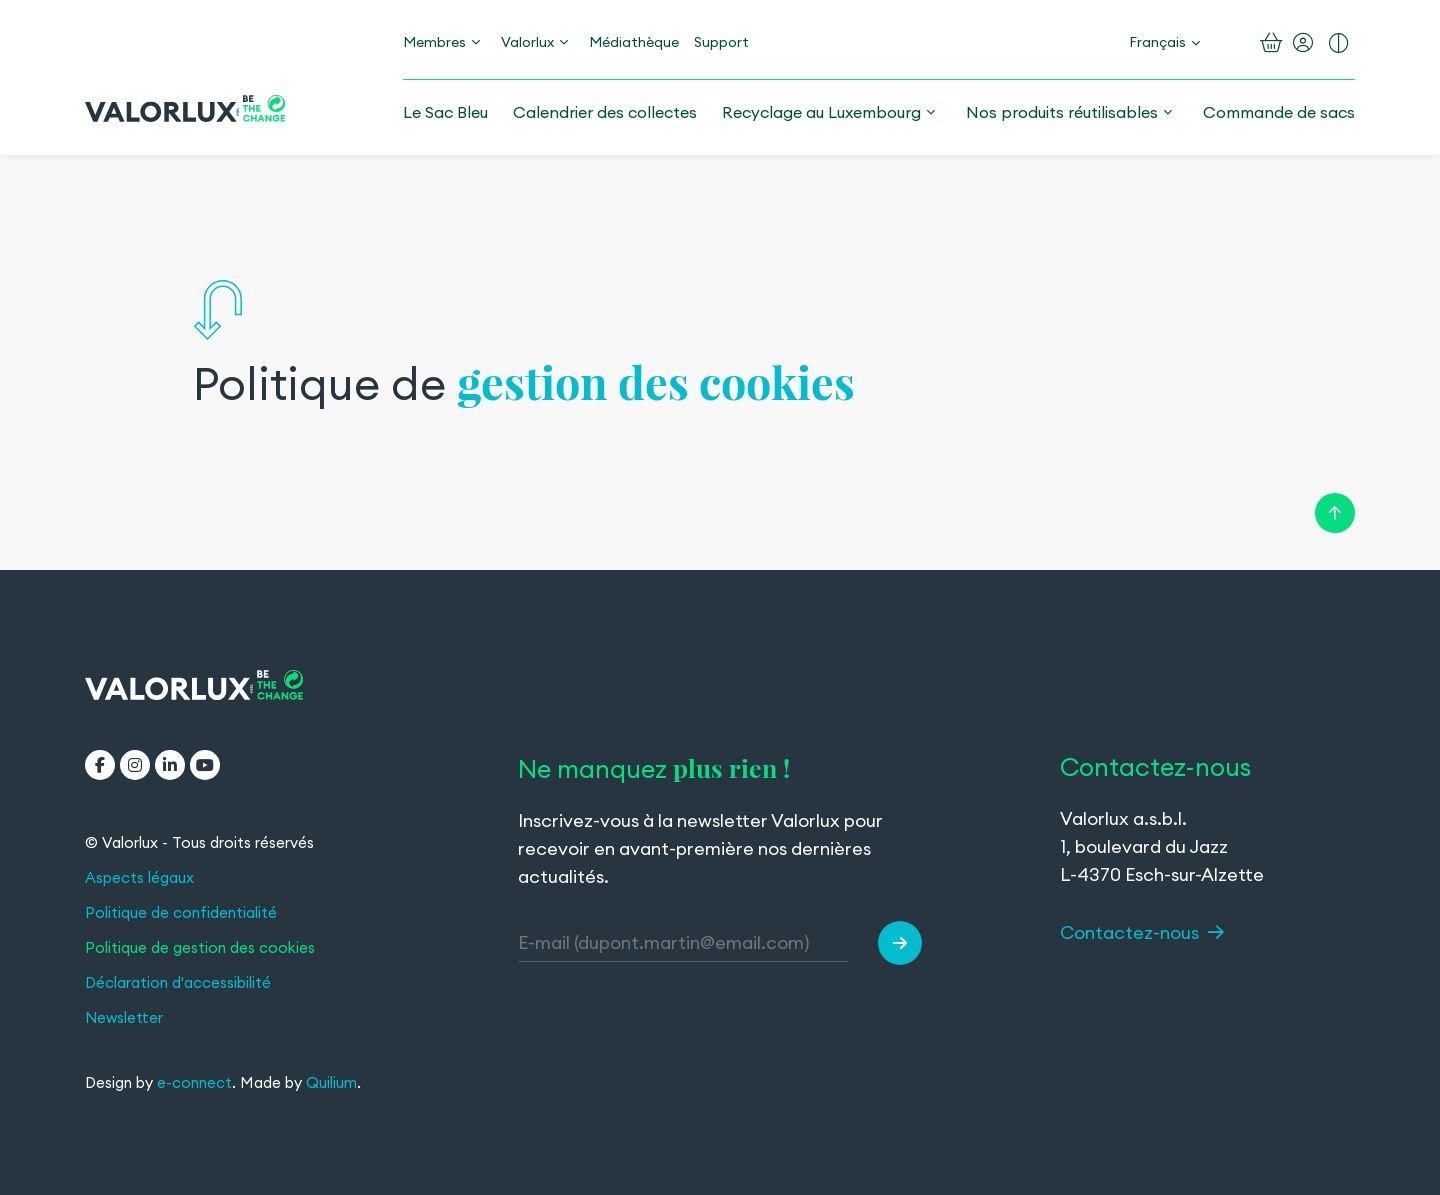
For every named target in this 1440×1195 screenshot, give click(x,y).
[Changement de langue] (1164, 42)
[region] (719, 365)
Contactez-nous (1142, 932)
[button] (900, 943)
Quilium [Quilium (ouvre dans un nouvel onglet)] (331, 1082)
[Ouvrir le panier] (1271, 43)
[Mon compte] (1303, 43)
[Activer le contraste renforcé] (1339, 43)
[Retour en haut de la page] (1335, 510)
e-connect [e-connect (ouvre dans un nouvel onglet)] (194, 1082)
